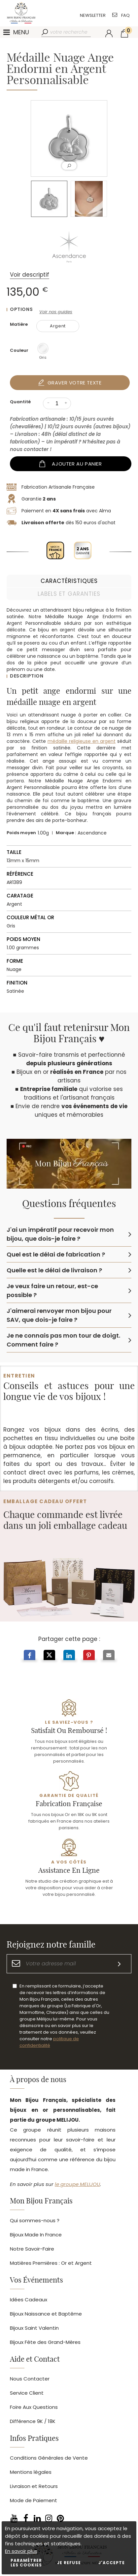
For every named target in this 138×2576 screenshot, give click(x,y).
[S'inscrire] (119, 1963)
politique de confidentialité (49, 2042)
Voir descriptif (29, 275)
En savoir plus (21, 2551)
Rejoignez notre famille (51, 1945)
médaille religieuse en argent (82, 741)
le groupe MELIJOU (77, 2184)
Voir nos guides (55, 312)
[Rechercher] (45, 32)
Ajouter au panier (77, 463)
